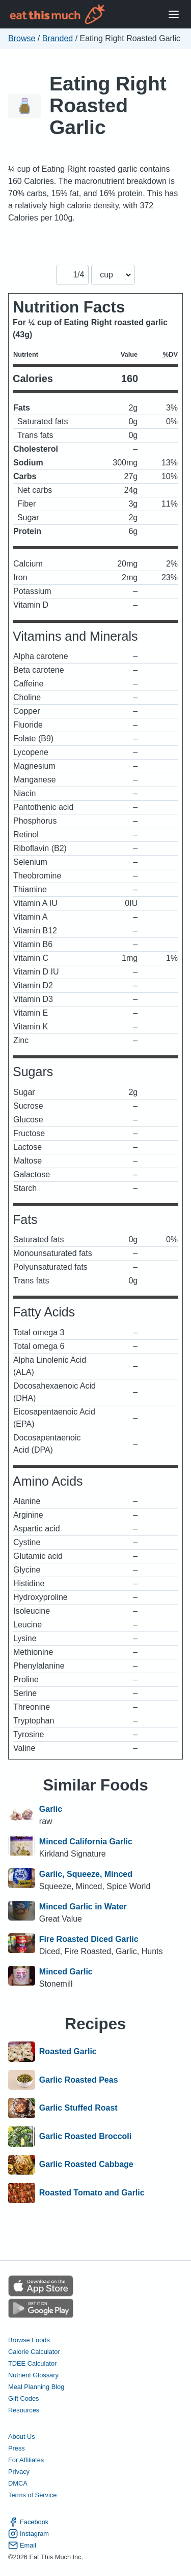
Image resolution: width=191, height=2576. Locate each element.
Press (16, 2448)
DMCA (18, 2483)
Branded (57, 38)
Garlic (50, 1809)
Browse (21, 38)
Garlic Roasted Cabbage (86, 2165)
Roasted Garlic (68, 2051)
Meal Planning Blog (36, 2387)
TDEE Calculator (32, 2363)
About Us (21, 2436)
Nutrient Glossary (33, 2375)
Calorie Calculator (34, 2351)
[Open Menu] (174, 14)
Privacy (19, 2471)
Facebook (28, 2522)
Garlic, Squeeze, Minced (85, 1874)
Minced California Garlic (85, 1841)
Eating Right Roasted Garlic (108, 105)
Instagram (28, 2533)
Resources (23, 2410)
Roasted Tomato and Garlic (92, 2193)
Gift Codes (23, 2398)
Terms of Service (32, 2495)
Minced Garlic (66, 1971)
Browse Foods (29, 2340)
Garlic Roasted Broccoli (85, 2136)
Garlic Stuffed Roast (78, 2108)
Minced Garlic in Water (83, 1906)
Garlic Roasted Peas (78, 2080)
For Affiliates (26, 2460)
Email (22, 2545)
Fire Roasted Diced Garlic (89, 1939)
